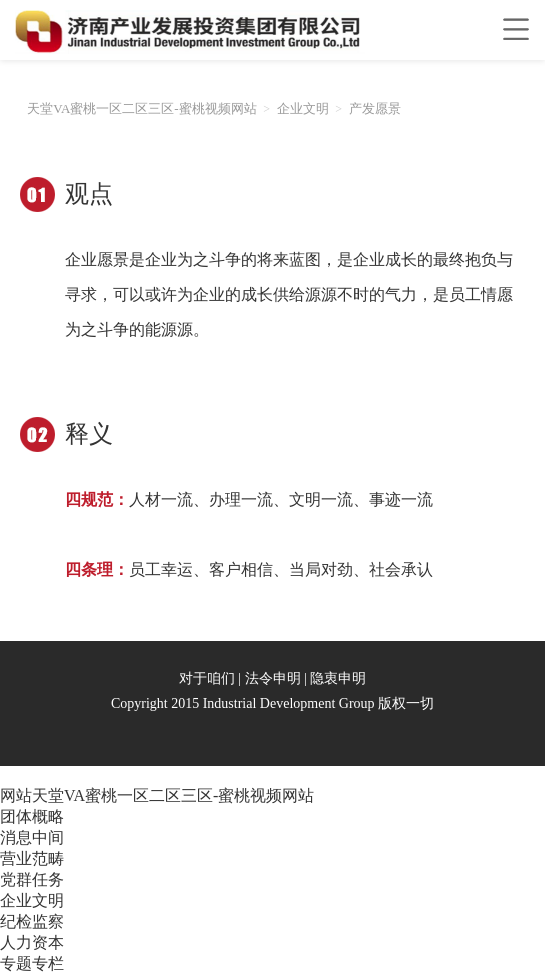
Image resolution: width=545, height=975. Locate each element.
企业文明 (303, 108)
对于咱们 (207, 678)
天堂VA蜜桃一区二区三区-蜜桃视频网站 (141, 108)
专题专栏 (32, 963)
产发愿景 (375, 108)
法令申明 (273, 678)
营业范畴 (32, 858)
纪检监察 (32, 921)
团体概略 (32, 816)
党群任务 (32, 879)
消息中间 (32, 837)
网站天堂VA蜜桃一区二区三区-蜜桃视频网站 (157, 795)
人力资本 (32, 942)
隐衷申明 (338, 678)
